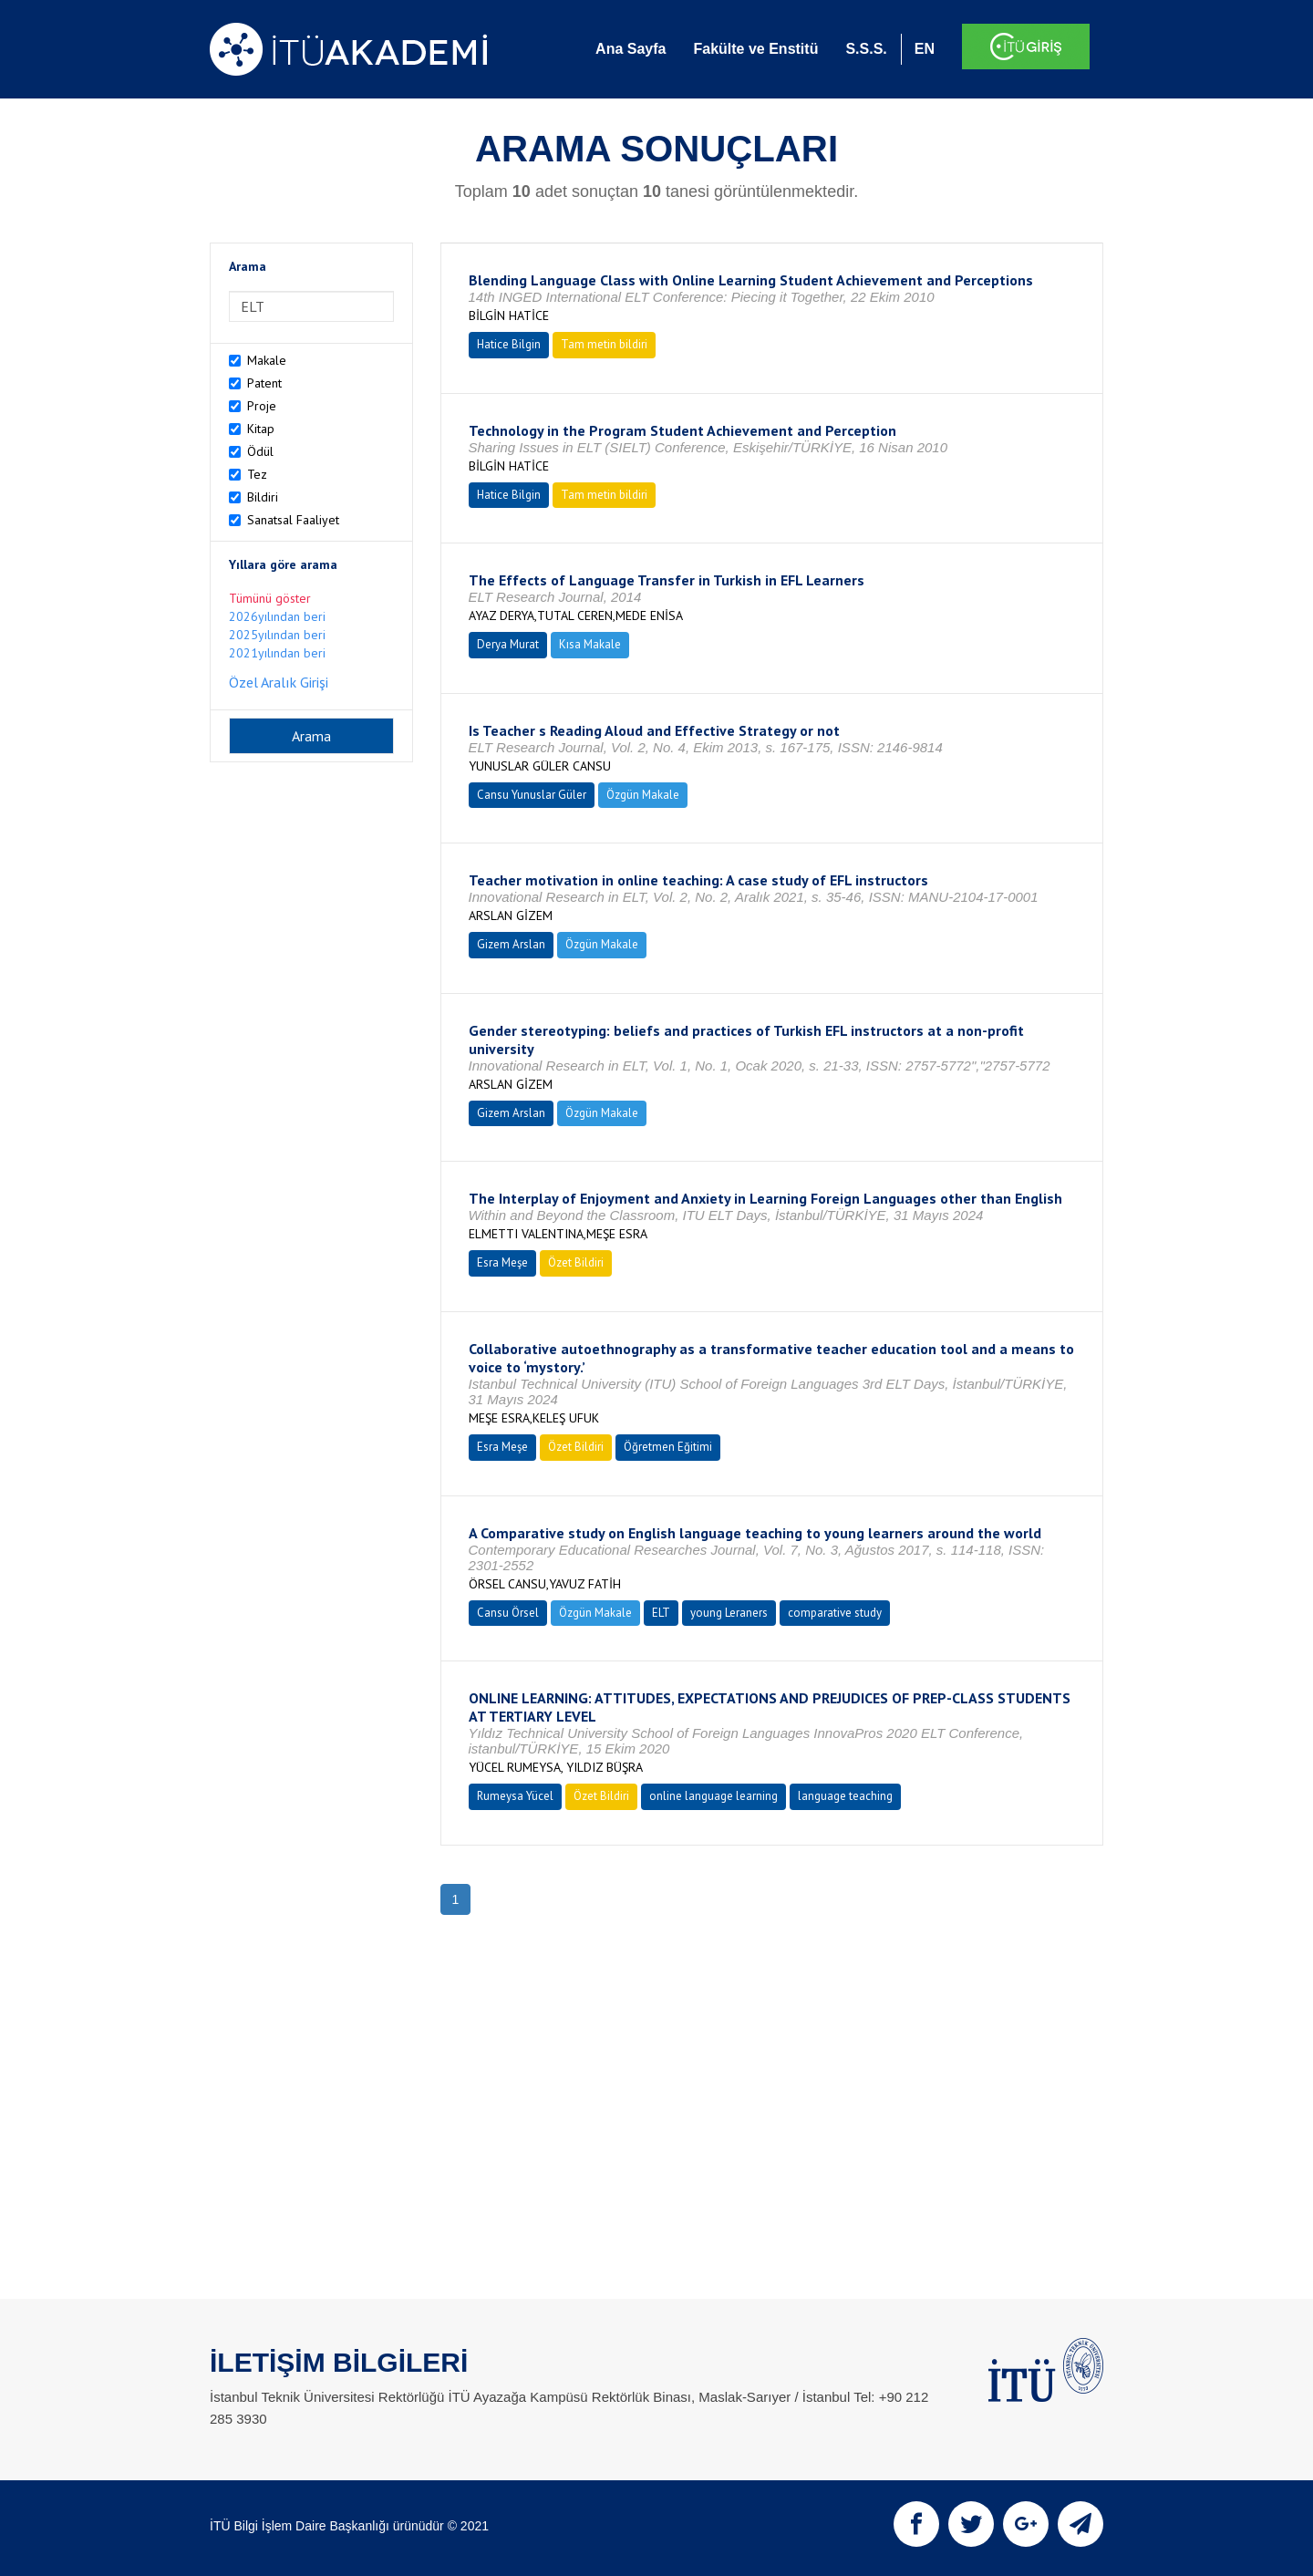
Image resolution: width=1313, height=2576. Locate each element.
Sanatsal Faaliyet (293, 520)
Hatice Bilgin (509, 344)
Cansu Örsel (508, 1612)
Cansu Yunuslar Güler (531, 794)
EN (925, 49)
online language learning (713, 1796)
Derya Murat (508, 644)
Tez (257, 474)
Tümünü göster (270, 598)
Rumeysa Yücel (515, 1796)
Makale (266, 360)
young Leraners (729, 1612)
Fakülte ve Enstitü (755, 49)
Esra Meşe (502, 1262)
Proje (261, 406)
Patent (264, 383)
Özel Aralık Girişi (278, 682)
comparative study (835, 1612)
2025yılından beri (277, 634)
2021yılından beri (277, 653)
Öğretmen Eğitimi (668, 1446)
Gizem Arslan (511, 944)
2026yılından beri (277, 616)
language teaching (845, 1796)
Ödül (260, 451)
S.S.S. (865, 49)
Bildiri (262, 497)
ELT (661, 1612)
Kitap (260, 428)
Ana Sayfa (630, 49)
